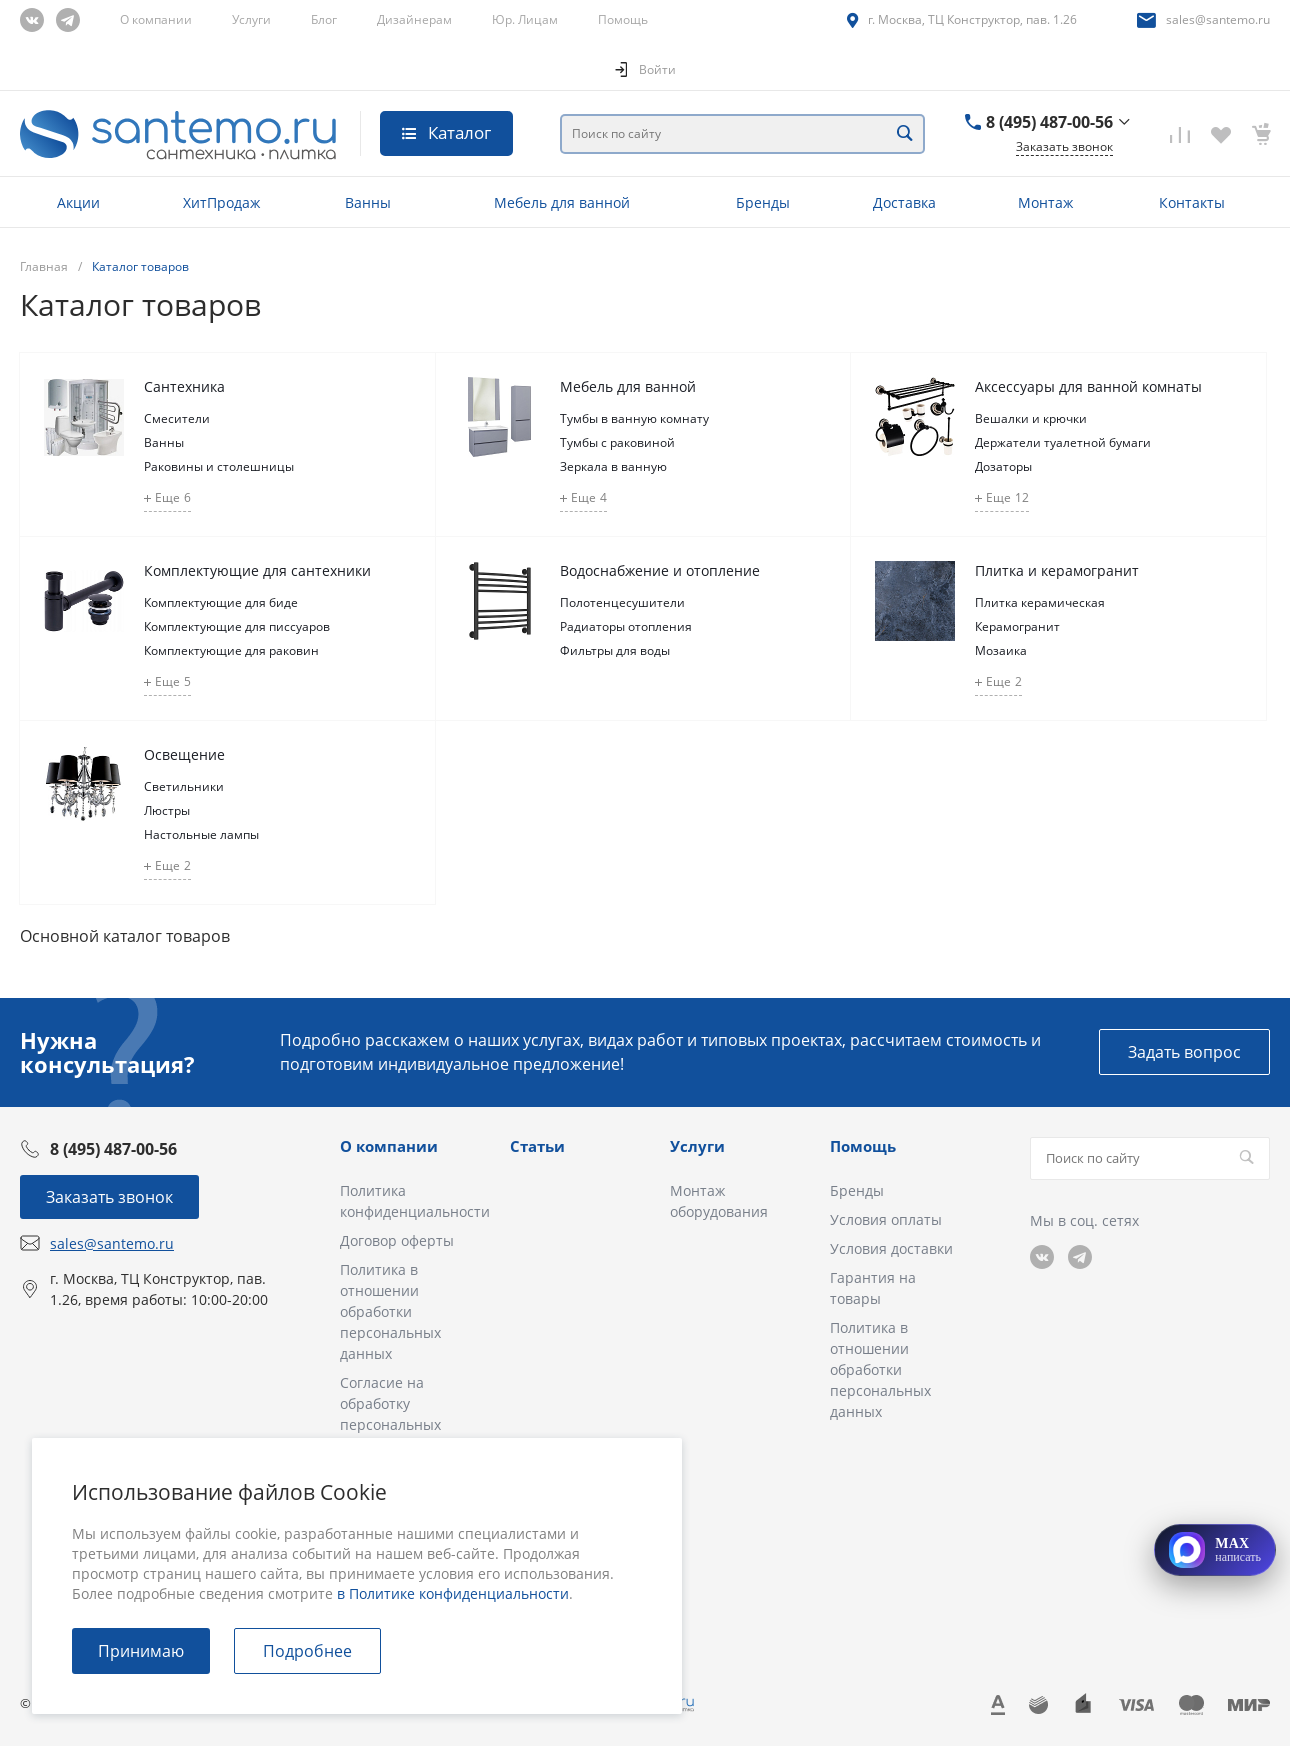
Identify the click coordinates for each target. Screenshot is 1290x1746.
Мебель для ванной (628, 386)
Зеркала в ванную (613, 466)
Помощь (623, 19)
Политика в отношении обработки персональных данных (390, 1311)
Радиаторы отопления (626, 626)
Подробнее (307, 1651)
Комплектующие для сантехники (257, 570)
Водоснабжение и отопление (660, 570)
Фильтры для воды (615, 650)
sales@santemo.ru (1218, 19)
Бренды (857, 1190)
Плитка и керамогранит (1057, 570)
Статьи (537, 1146)
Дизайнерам (414, 19)
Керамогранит (1017, 626)
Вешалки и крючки (1031, 418)
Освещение (184, 754)
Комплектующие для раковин (231, 650)
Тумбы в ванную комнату (634, 418)
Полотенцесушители (622, 602)
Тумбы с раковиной (617, 442)
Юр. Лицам (525, 19)
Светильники (184, 786)
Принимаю (141, 1651)
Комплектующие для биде (221, 602)
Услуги (251, 19)
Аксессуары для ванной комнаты (1088, 386)
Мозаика (1001, 650)
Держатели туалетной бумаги (1063, 442)
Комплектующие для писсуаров (237, 626)
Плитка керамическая (1040, 602)
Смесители (177, 418)
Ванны (164, 442)
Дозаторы (1003, 466)
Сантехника (184, 386)
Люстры (167, 810)
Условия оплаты (886, 1219)
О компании (156, 19)
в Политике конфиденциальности (453, 1593)
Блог (324, 19)
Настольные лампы (201, 834)
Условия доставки (891, 1248)
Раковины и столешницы (219, 466)
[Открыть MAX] (1215, 1550)
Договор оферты (397, 1240)
